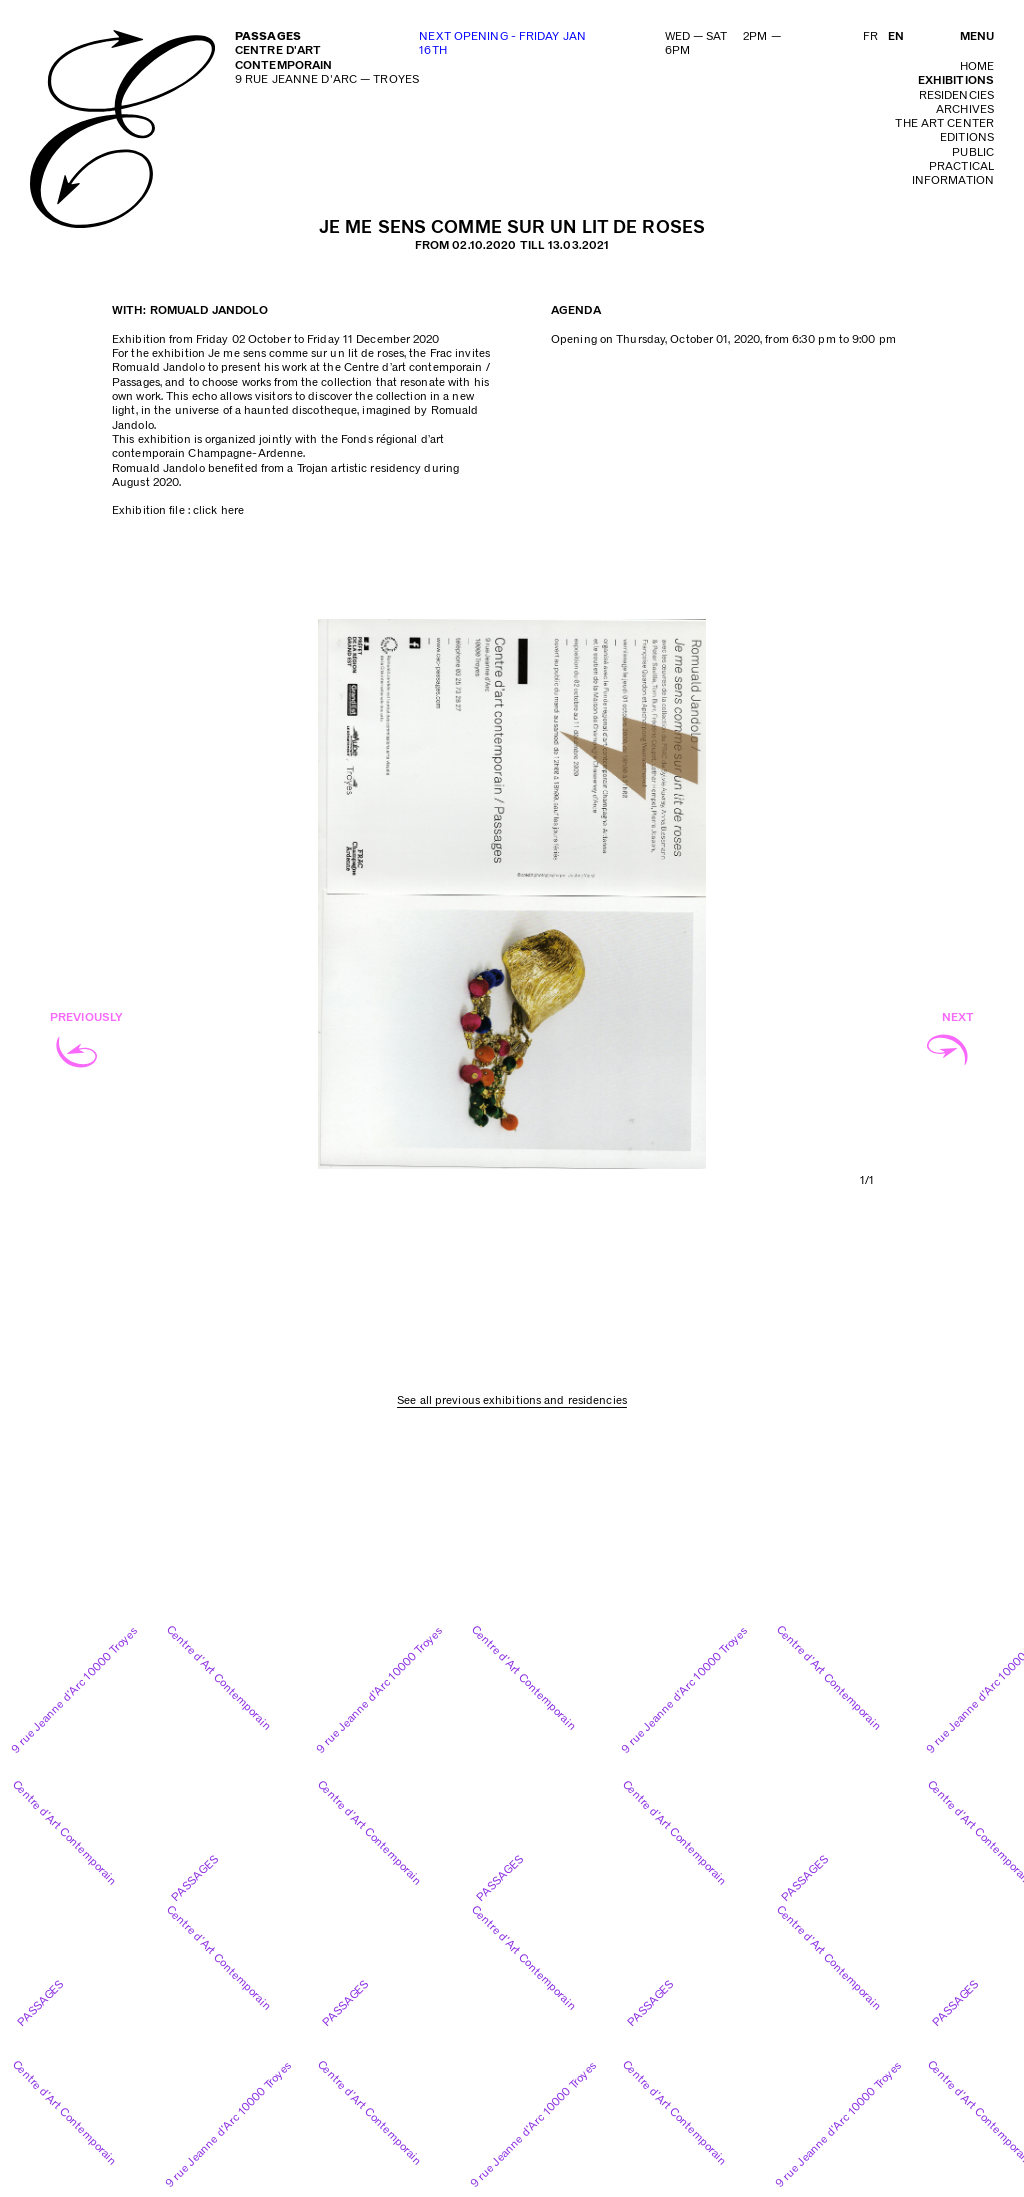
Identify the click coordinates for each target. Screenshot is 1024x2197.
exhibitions (956, 80)
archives (965, 109)
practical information (953, 173)
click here (218, 510)
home (977, 66)
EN (896, 36)
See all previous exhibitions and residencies (512, 1400)
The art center (944, 123)
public (973, 152)
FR (870, 36)
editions (967, 137)
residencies (956, 95)
